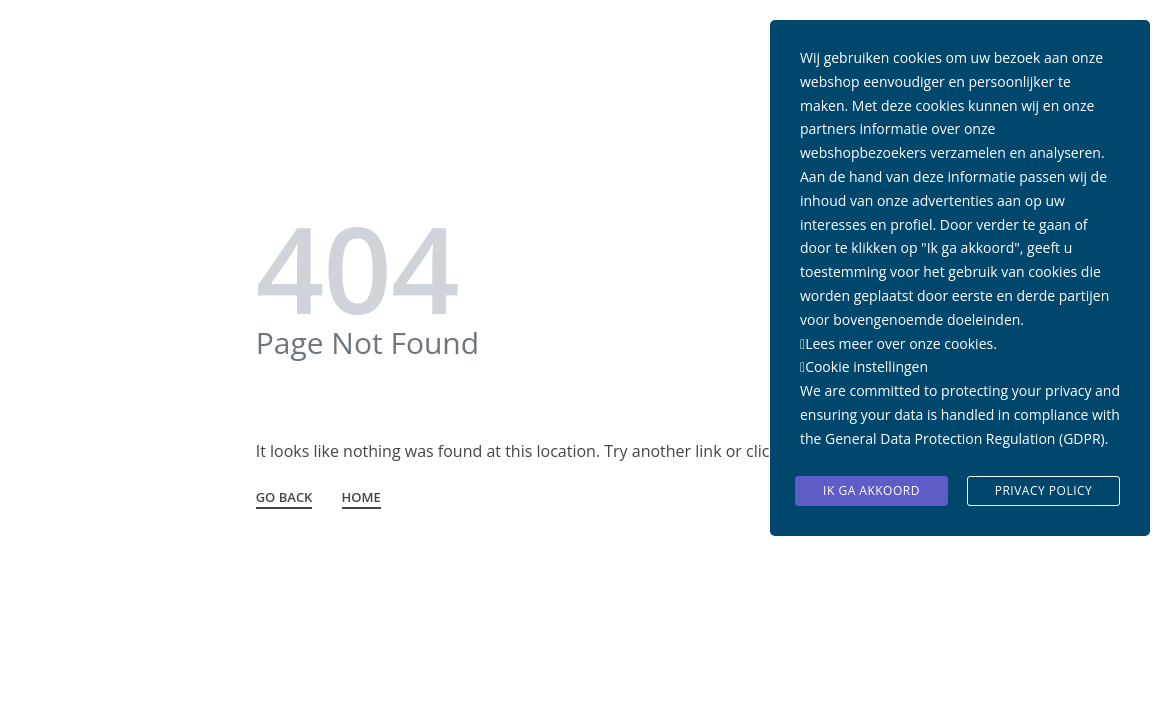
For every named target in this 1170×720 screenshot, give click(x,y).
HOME (361, 498)
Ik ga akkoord (871, 490)
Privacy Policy (1044, 490)
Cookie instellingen (866, 366)
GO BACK (284, 498)
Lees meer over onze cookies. (901, 343)
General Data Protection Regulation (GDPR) (965, 438)
